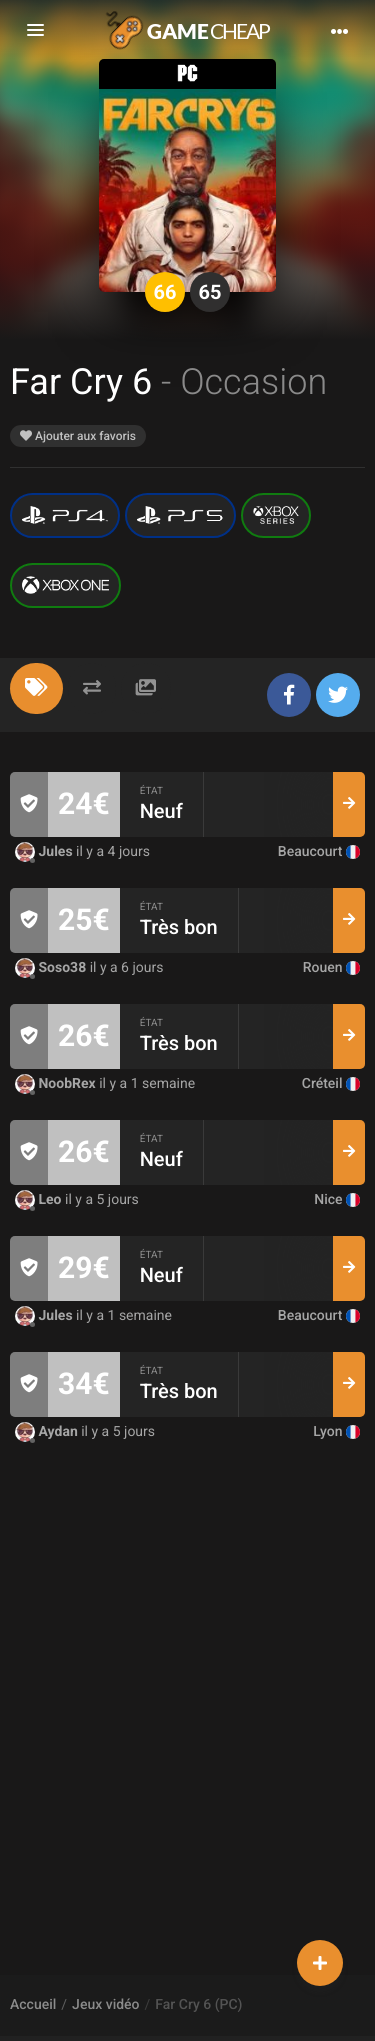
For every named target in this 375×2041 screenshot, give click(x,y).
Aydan (48, 1432)
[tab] (36, 688)
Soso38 (52, 968)
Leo (40, 1200)
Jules (45, 852)
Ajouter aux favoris (78, 436)
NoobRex (57, 1084)
